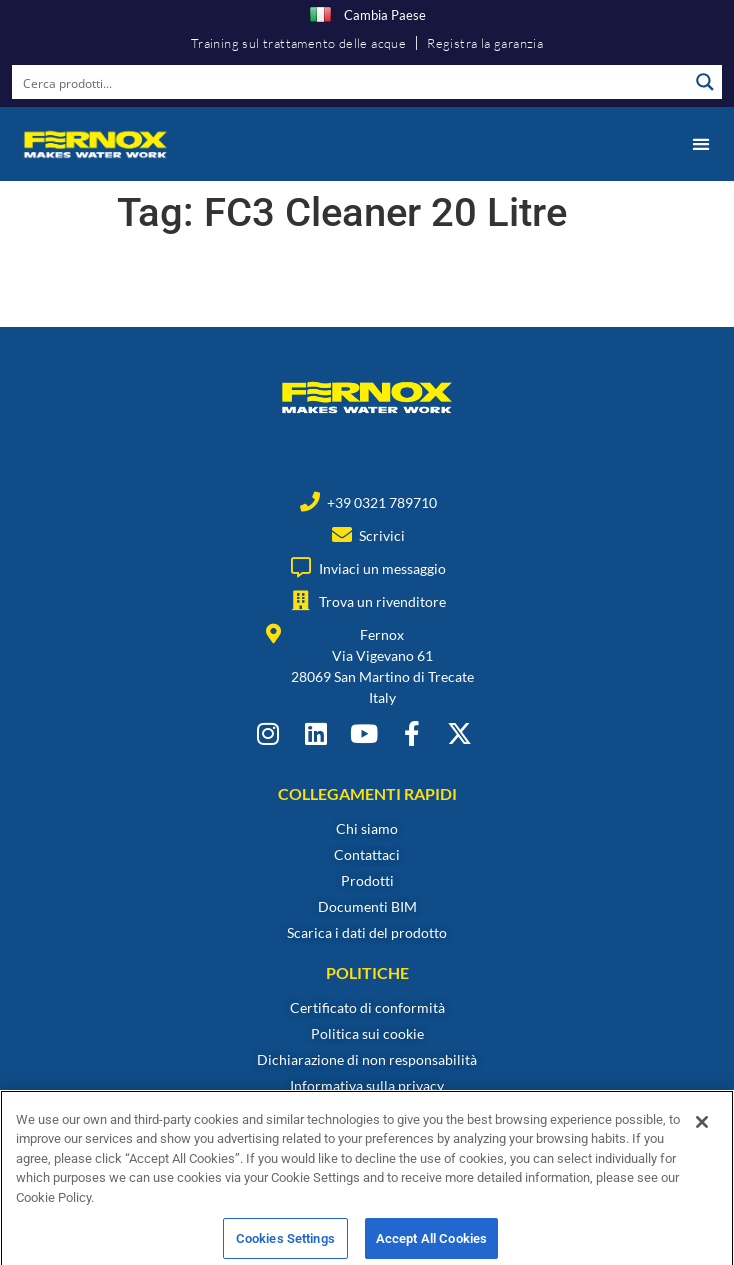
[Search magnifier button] (705, 82)
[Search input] (351, 82)
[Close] (702, 1138)
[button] (700, 143)
